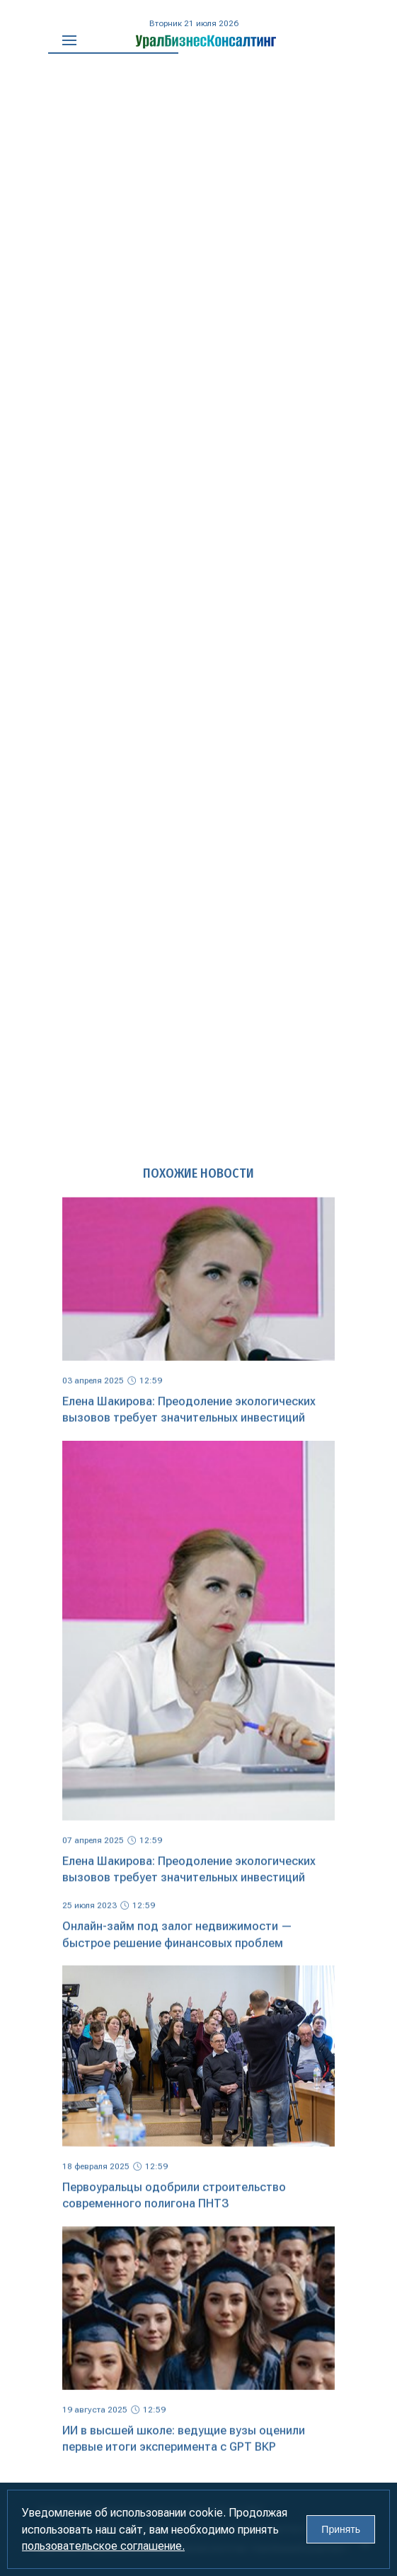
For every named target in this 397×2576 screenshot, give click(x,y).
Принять (340, 2529)
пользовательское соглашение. (103, 2546)
